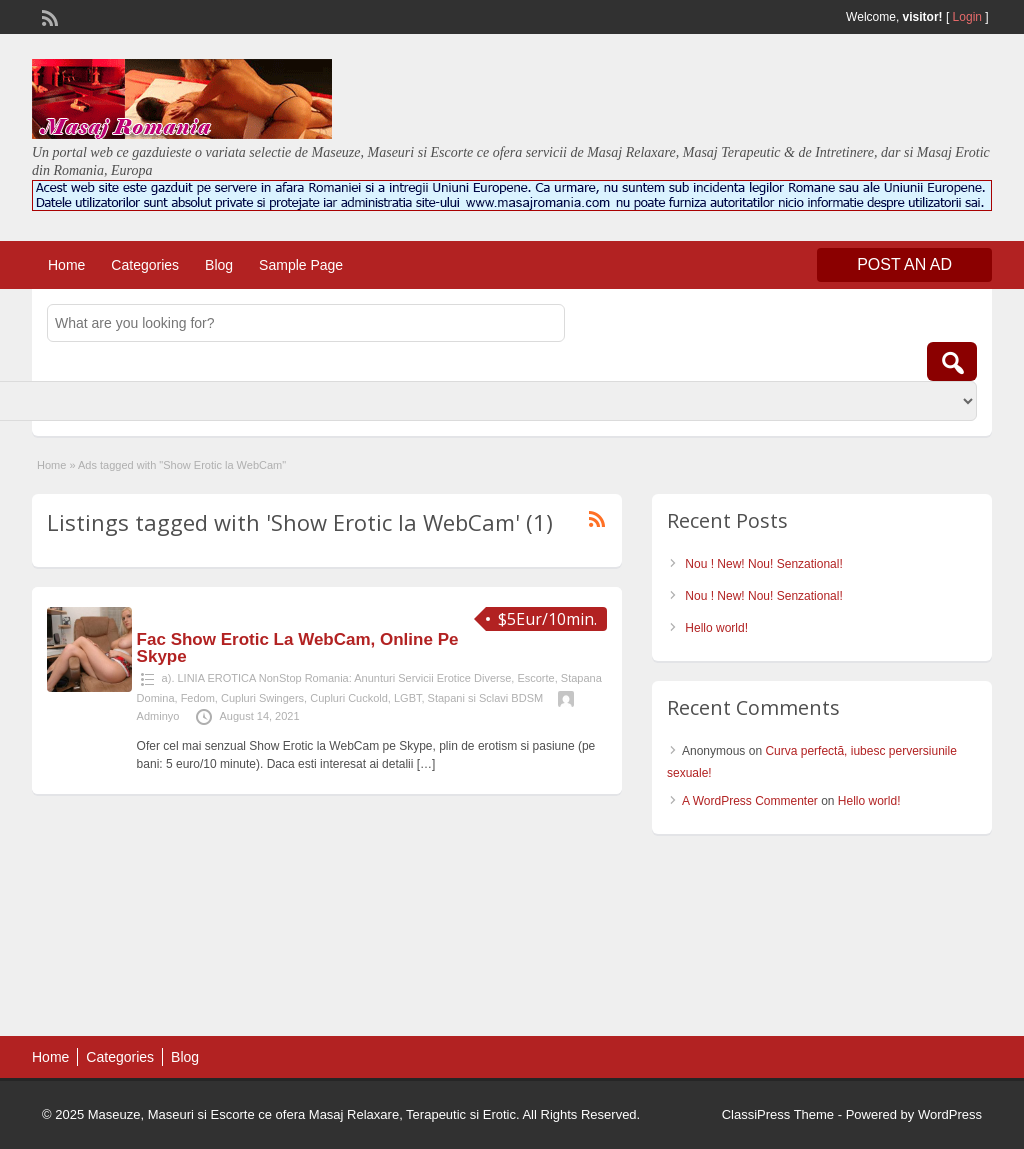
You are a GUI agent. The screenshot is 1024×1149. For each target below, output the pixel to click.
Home (66, 265)
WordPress (950, 1114)
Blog (219, 265)
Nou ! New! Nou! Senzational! (763, 564)
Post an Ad (904, 264)
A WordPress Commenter (750, 801)
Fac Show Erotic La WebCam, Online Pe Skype (298, 648)
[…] (426, 764)
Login (967, 17)
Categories (145, 265)
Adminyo (158, 716)
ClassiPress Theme (778, 1114)
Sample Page (301, 265)
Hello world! (716, 628)
